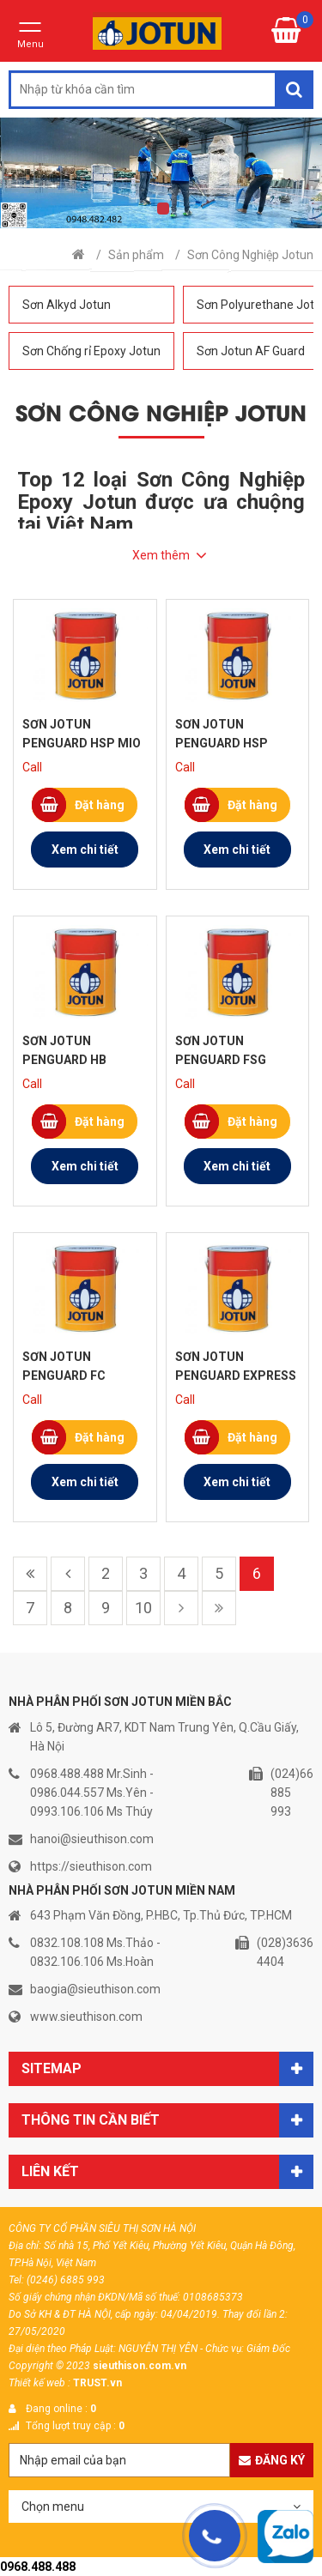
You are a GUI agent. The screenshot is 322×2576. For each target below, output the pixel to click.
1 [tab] (163, 209)
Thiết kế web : (39, 2383)
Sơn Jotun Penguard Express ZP (235, 1375)
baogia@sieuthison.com (95, 1989)
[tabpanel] (161, 173)
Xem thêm (161, 555)
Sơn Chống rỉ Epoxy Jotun (91, 351)
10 (143, 1608)
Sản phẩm (136, 255)
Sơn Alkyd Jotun (66, 304)
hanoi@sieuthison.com (92, 1839)
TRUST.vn (97, 2383)
